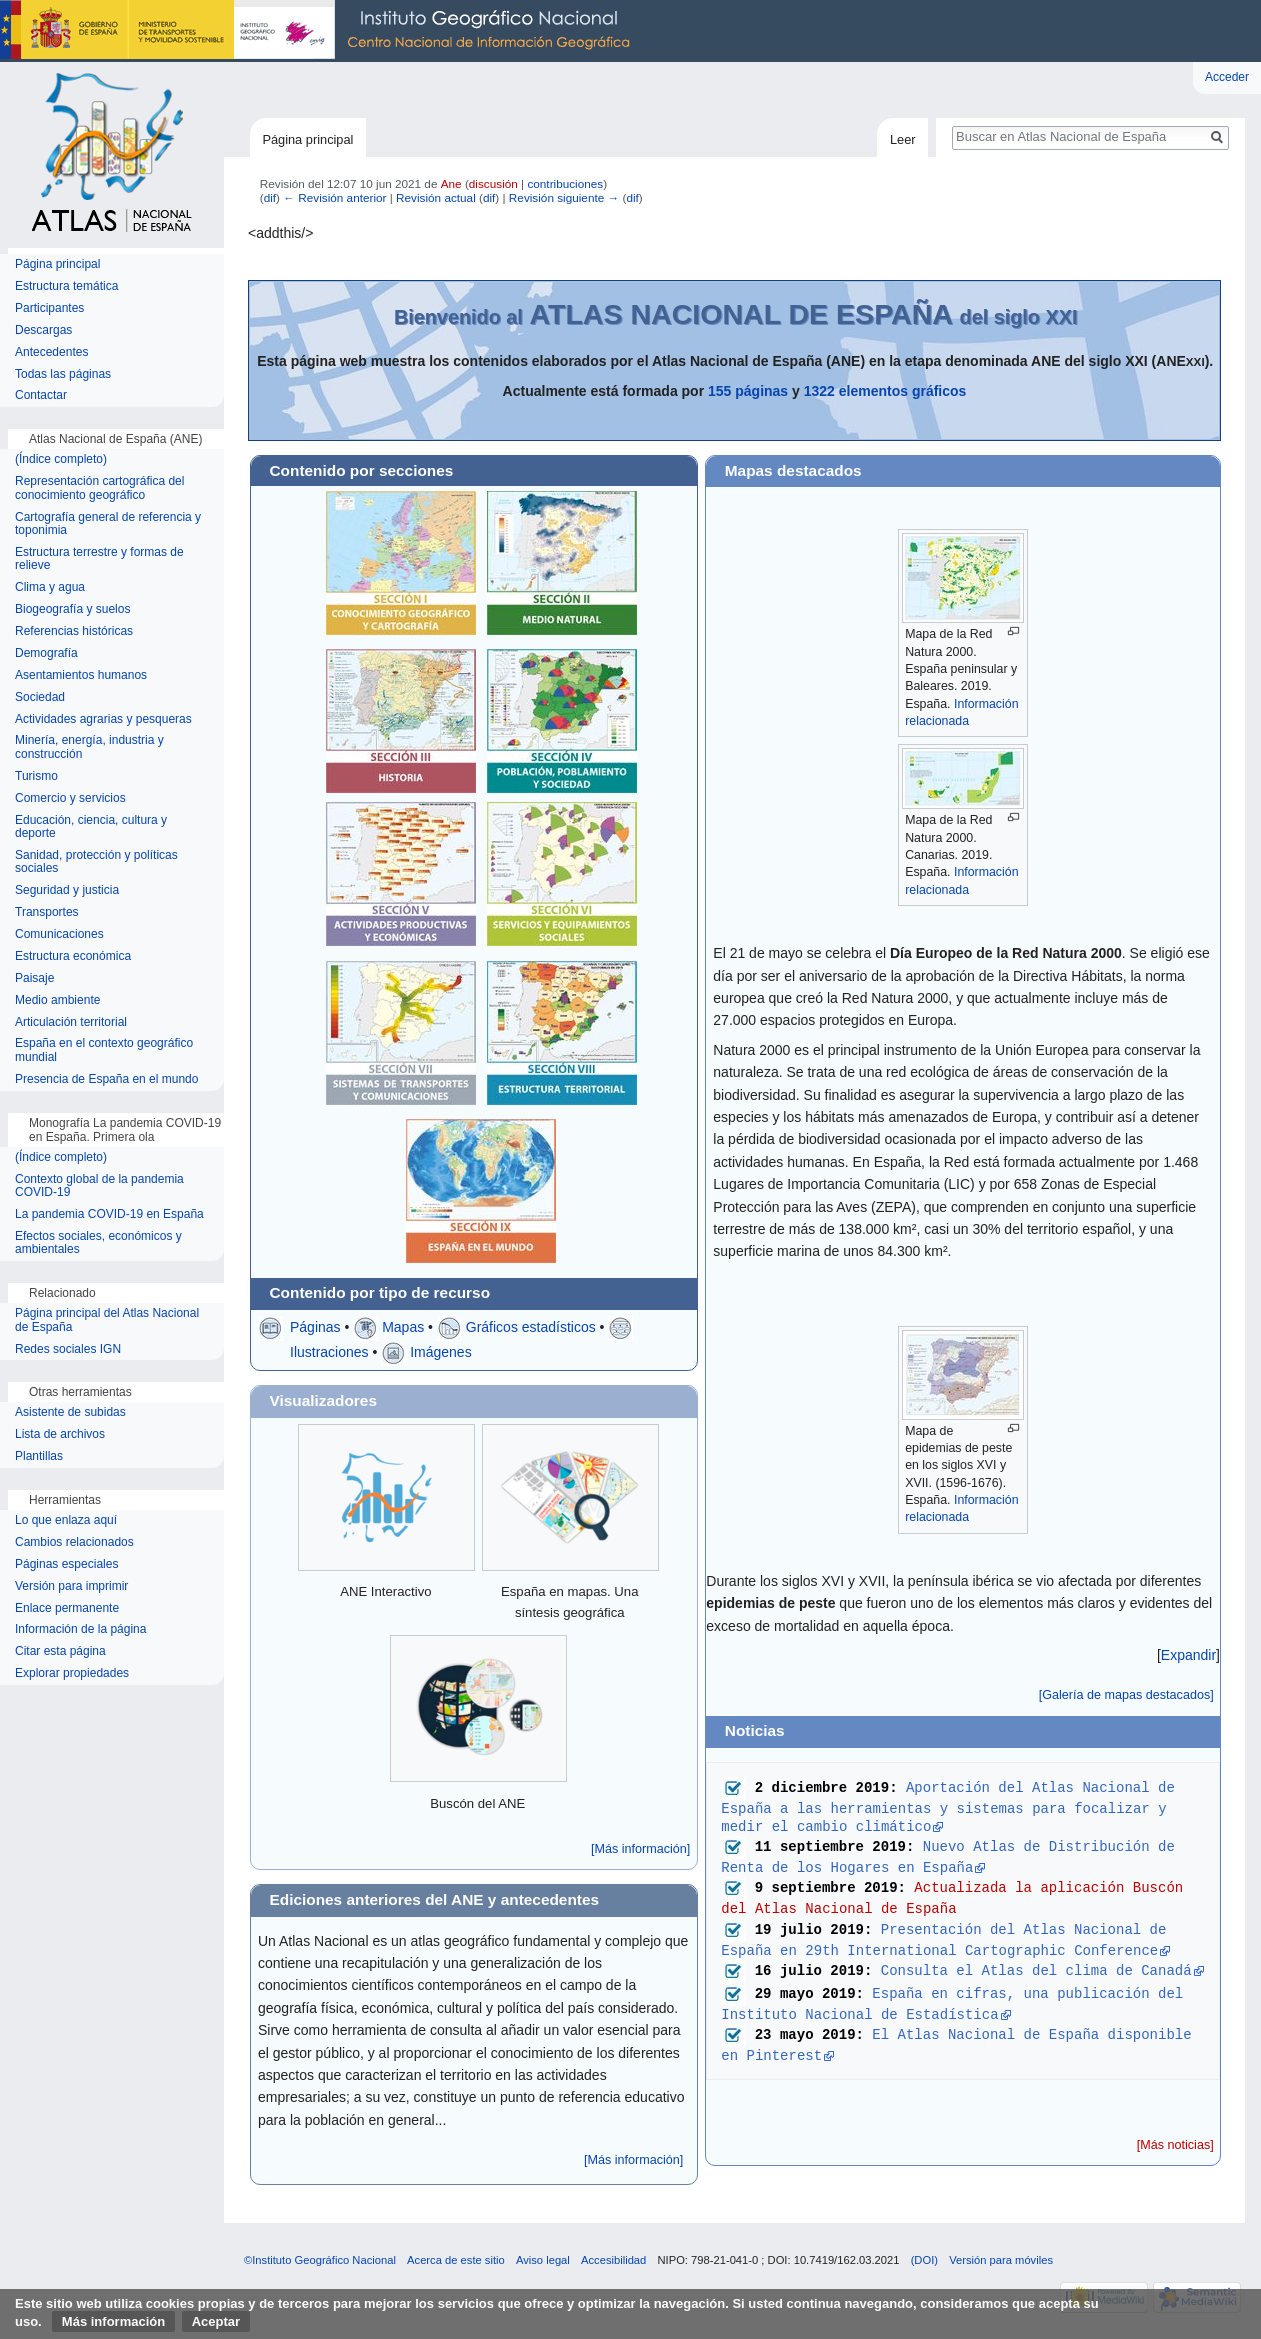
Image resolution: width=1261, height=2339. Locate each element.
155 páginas (748, 391)
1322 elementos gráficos (885, 391)
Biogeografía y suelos (72, 609)
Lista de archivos (60, 1434)
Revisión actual (436, 197)
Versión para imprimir (71, 1586)
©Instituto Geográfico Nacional (320, 2260)
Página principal (307, 139)
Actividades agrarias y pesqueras (103, 719)
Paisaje (34, 978)
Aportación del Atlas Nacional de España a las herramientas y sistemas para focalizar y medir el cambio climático (952, 1806)
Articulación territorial (71, 1022)
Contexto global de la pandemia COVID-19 (99, 1186)
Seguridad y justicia (67, 890)
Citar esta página (60, 1651)
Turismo (36, 776)
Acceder (1227, 77)
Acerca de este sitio (456, 2260)
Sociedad (40, 697)
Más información (113, 2321)
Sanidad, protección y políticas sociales (96, 862)
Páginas (315, 1327)
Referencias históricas (74, 631)
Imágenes (440, 1352)
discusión (493, 183)
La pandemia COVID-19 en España (109, 1214)
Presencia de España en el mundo (106, 1079)
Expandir (1188, 1655)
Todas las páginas (63, 374)
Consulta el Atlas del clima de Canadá (1036, 1969)
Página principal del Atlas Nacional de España (107, 1320)
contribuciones (565, 183)
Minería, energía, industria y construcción (89, 747)
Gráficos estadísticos (531, 1327)
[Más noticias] (1175, 2145)
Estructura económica (73, 956)
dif (270, 197)
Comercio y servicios (70, 798)
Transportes (47, 912)
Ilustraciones (329, 1352)
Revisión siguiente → (564, 197)
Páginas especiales (66, 1564)
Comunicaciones (59, 934)
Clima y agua (50, 587)
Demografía (46, 653)
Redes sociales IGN (68, 1349)
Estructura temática (66, 286)
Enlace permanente (67, 1608)
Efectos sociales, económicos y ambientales (98, 1243)
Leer (903, 139)
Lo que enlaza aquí (66, 1520)
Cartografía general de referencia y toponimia (108, 524)
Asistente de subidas (70, 1412)
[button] (1188, 1655)
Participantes (49, 308)
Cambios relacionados (74, 1542)
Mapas (403, 1327)
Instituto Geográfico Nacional (320, 31)
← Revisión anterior (334, 197)
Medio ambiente (57, 1000)
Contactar (41, 395)
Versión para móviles (1001, 2260)
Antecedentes (51, 352)
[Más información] (640, 1849)
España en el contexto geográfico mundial (104, 1050)
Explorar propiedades (72, 1673)
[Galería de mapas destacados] (1126, 1695)
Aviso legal (543, 2260)
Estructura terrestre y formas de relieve (99, 559)
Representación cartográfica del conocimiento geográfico (99, 488)
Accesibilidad (613, 2260)
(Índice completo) (61, 459)
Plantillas (39, 1456)
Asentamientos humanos (81, 675)
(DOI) (924, 2260)
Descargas (43, 330)
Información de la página (80, 1629)
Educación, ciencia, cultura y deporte (91, 827)
